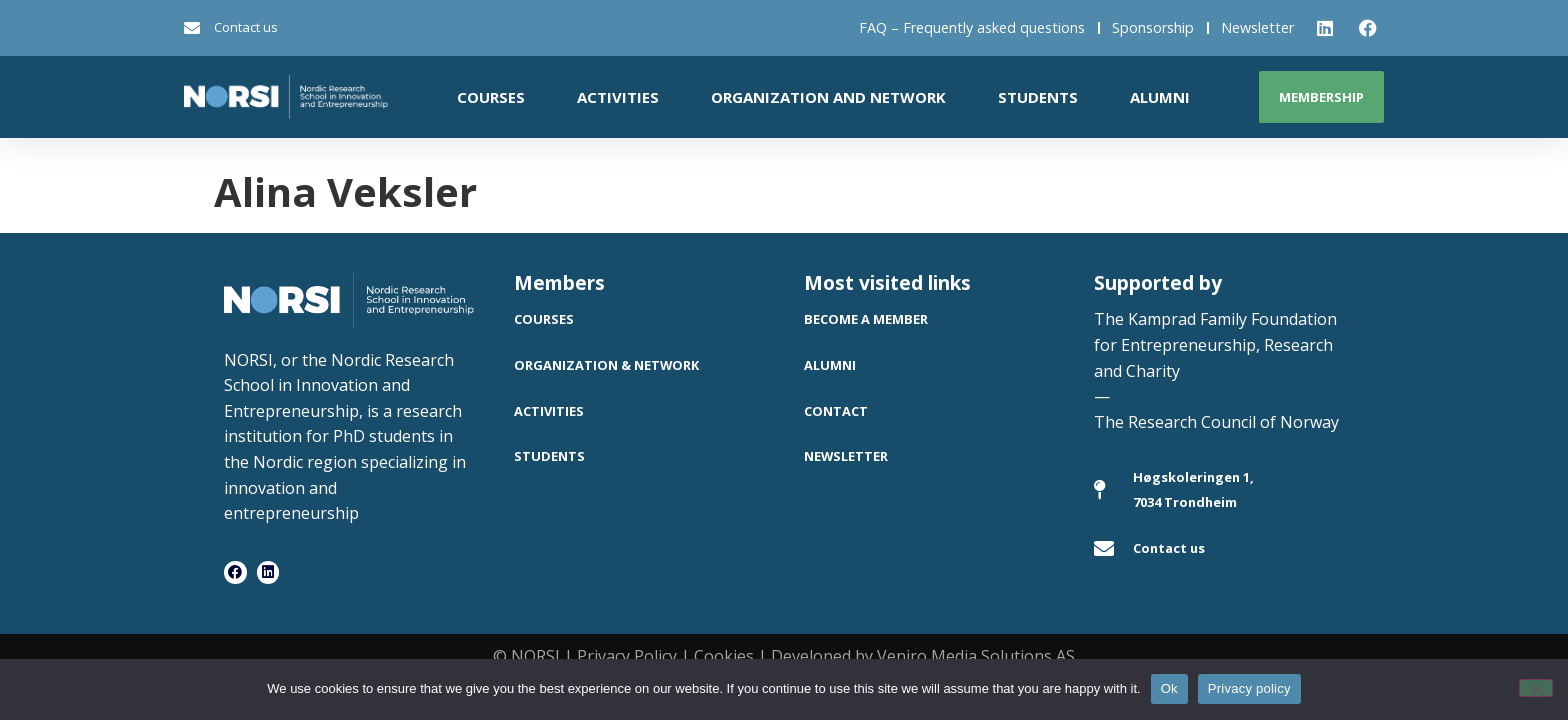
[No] (1536, 688)
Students (1038, 97)
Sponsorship (1153, 27)
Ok (1169, 688)
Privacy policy (1249, 688)
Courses (491, 97)
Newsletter (1257, 27)
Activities (618, 97)
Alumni (1160, 97)
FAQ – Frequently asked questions (972, 27)
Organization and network (828, 97)
